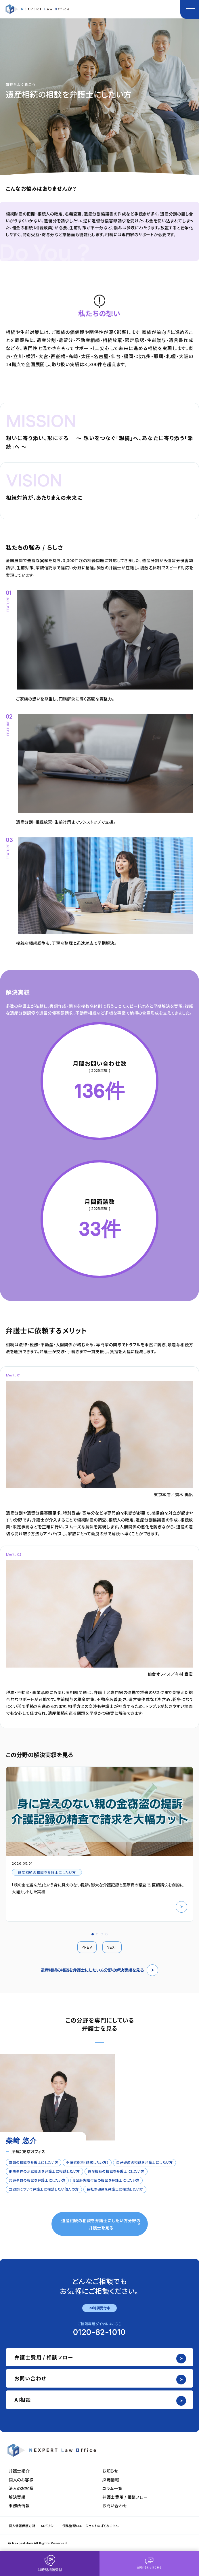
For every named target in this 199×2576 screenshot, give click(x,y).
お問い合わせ (30, 2378)
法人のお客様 (21, 2488)
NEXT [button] (112, 1947)
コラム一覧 (112, 2488)
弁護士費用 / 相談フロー (43, 2357)
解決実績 (17, 2497)
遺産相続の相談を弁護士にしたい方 (47, 1872)
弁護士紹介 (19, 2471)
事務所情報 (19, 2505)
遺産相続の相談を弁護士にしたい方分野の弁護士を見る (100, 2224)
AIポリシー (48, 2525)
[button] (92, 1934)
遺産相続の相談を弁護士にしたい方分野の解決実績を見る (99, 1970)
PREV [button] (87, 1947)
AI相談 (22, 2399)
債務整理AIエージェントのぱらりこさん (90, 2525)
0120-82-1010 (99, 2332)
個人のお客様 (21, 2480)
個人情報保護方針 (22, 2525)
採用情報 (110, 2480)
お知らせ (110, 2471)
